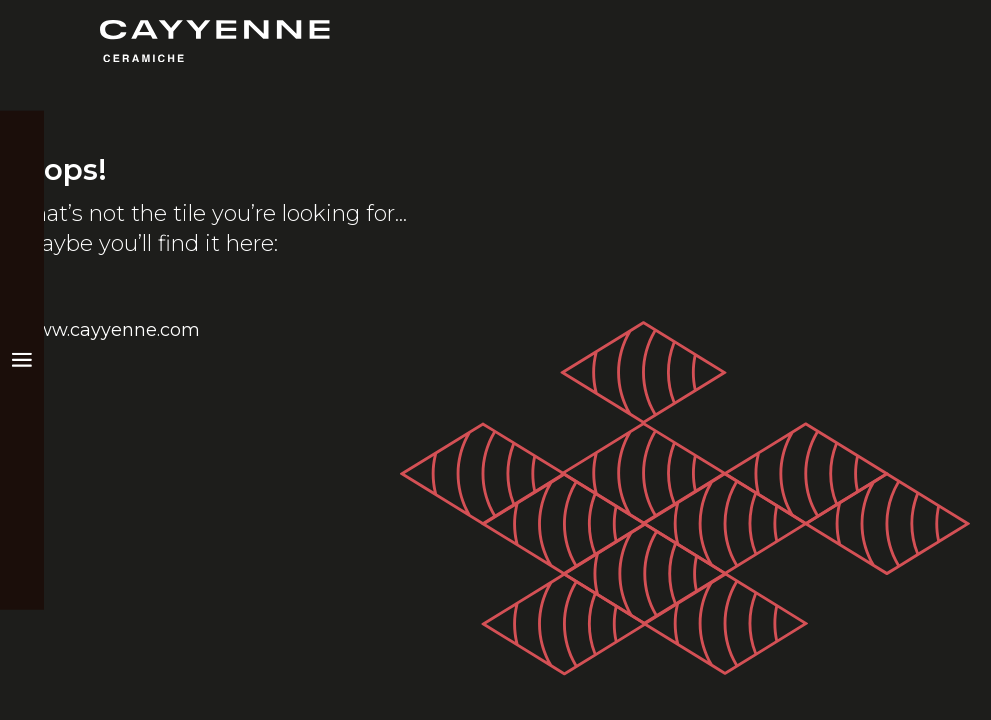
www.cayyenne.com (110, 330)
